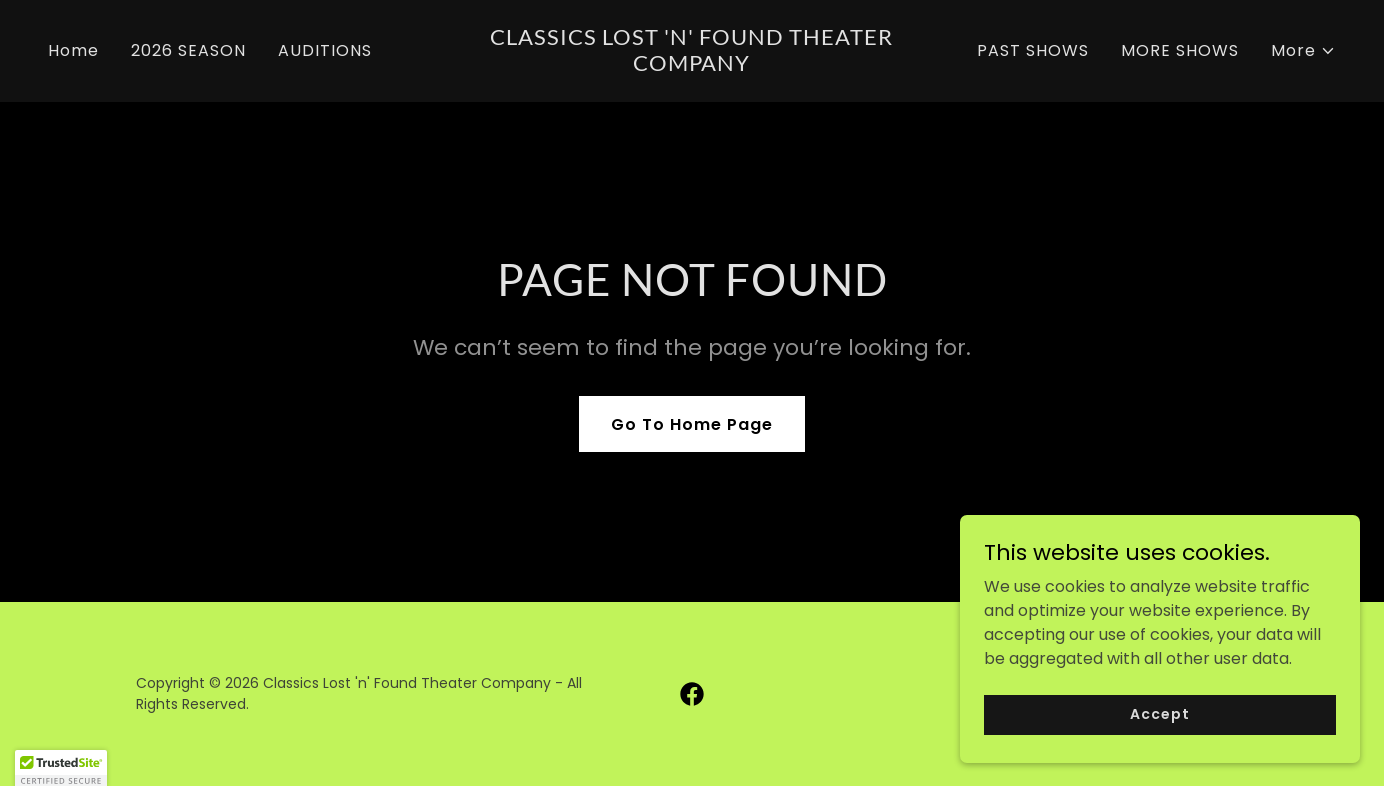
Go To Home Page (692, 424)
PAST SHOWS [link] (1033, 50)
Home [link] (73, 50)
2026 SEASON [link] (188, 50)
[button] (1303, 51)
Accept (1159, 755)
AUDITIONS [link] (325, 50)
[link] (691, 65)
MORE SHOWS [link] (1180, 50)
